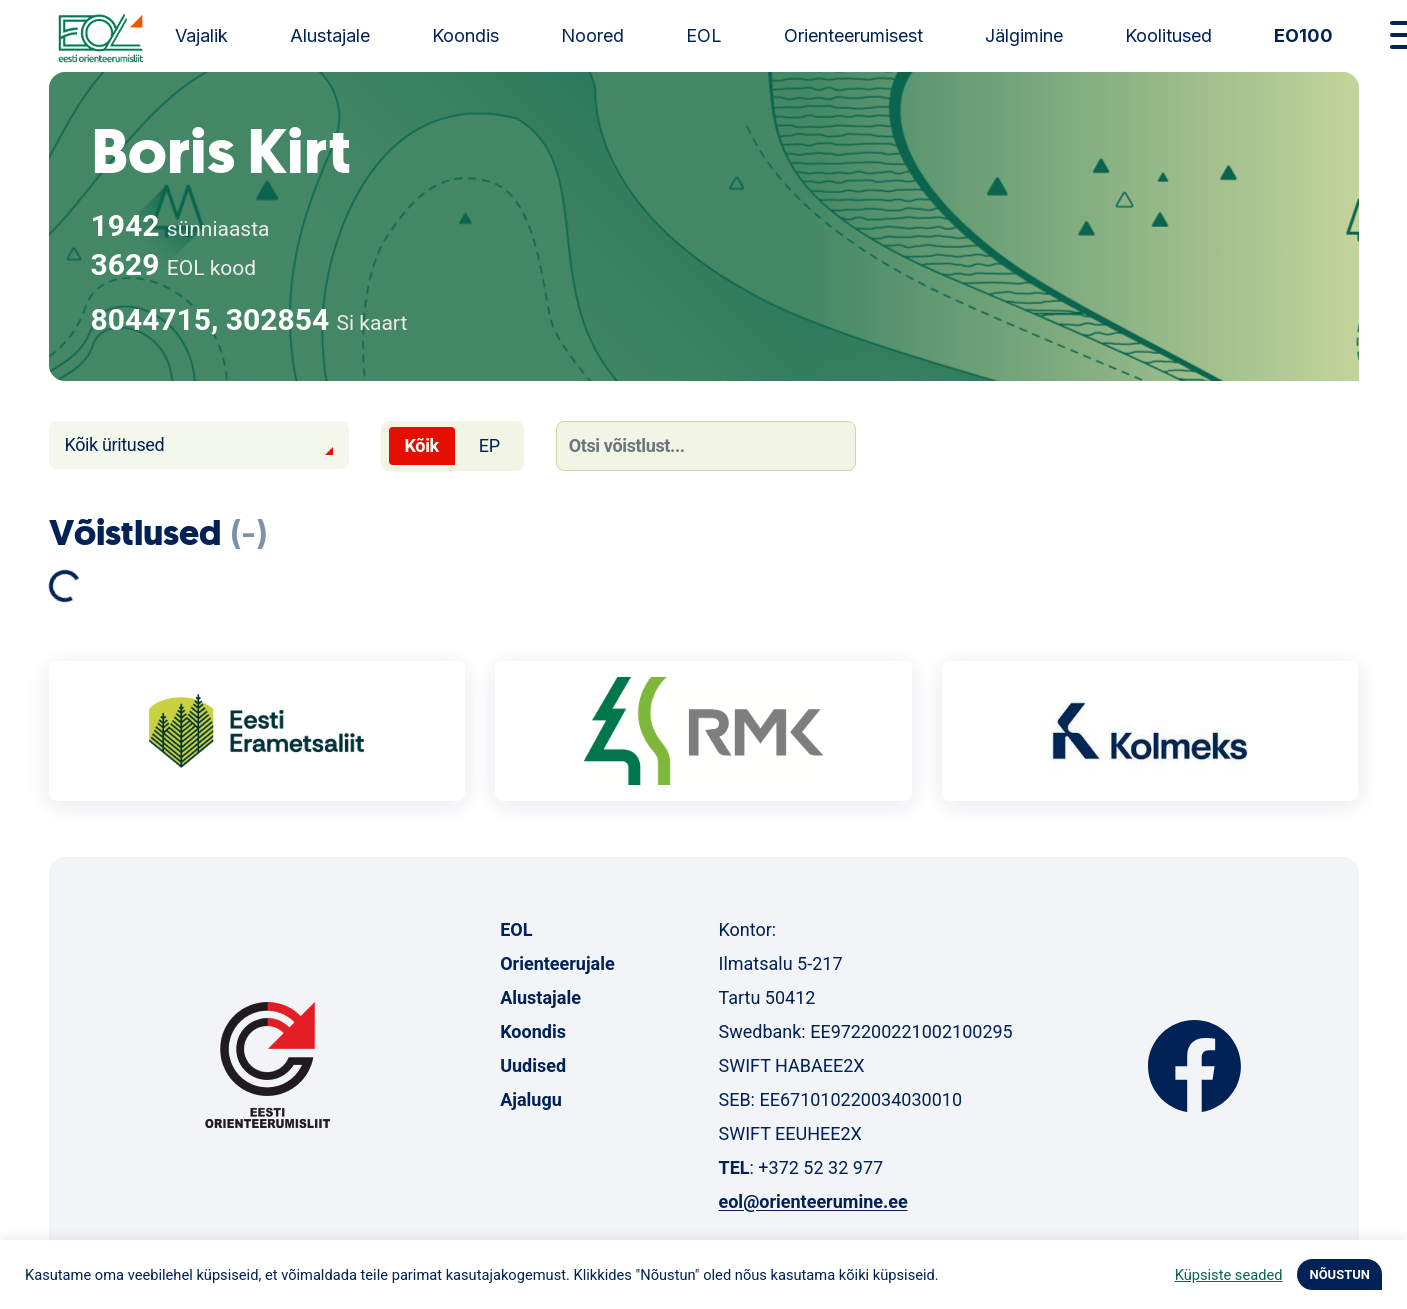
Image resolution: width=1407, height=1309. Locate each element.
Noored (592, 35)
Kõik (422, 445)
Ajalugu (531, 1099)
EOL (704, 35)
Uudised (533, 1065)
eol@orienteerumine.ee (812, 1201)
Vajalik (201, 35)
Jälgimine (1024, 35)
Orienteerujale (557, 963)
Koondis (465, 35)
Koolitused (1168, 35)
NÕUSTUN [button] (1339, 1274)
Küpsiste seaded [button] (1229, 1275)
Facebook (1194, 1066)
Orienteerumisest (853, 35)
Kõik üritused (115, 444)
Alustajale (330, 35)
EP (489, 445)
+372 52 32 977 (820, 1167)
